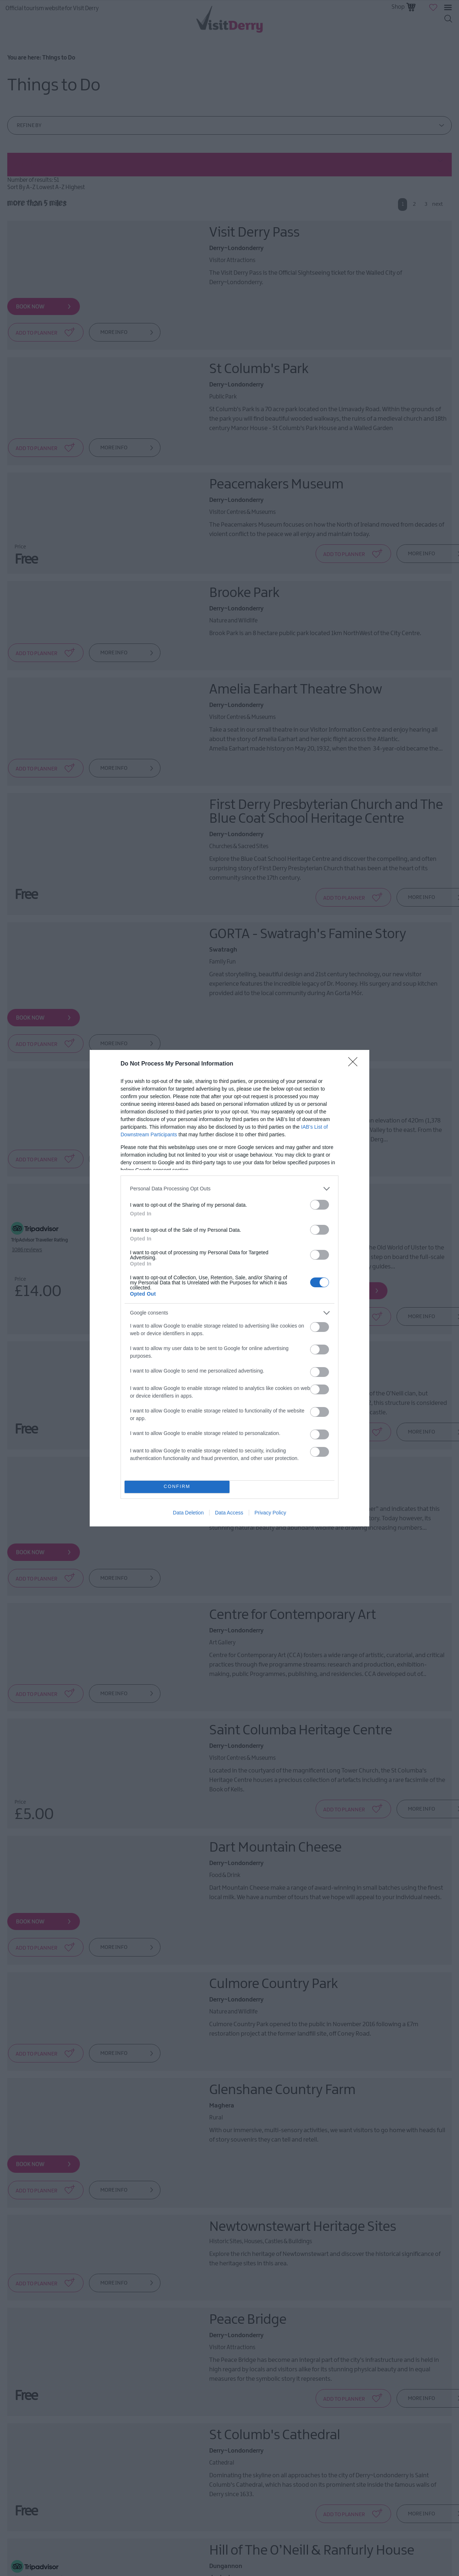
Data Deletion (188, 1513)
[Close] (355, 1064)
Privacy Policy (270, 1513)
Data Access (229, 1513)
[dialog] (229, 1288)
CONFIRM (177, 1486)
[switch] (319, 1205)
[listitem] (229, 1189)
